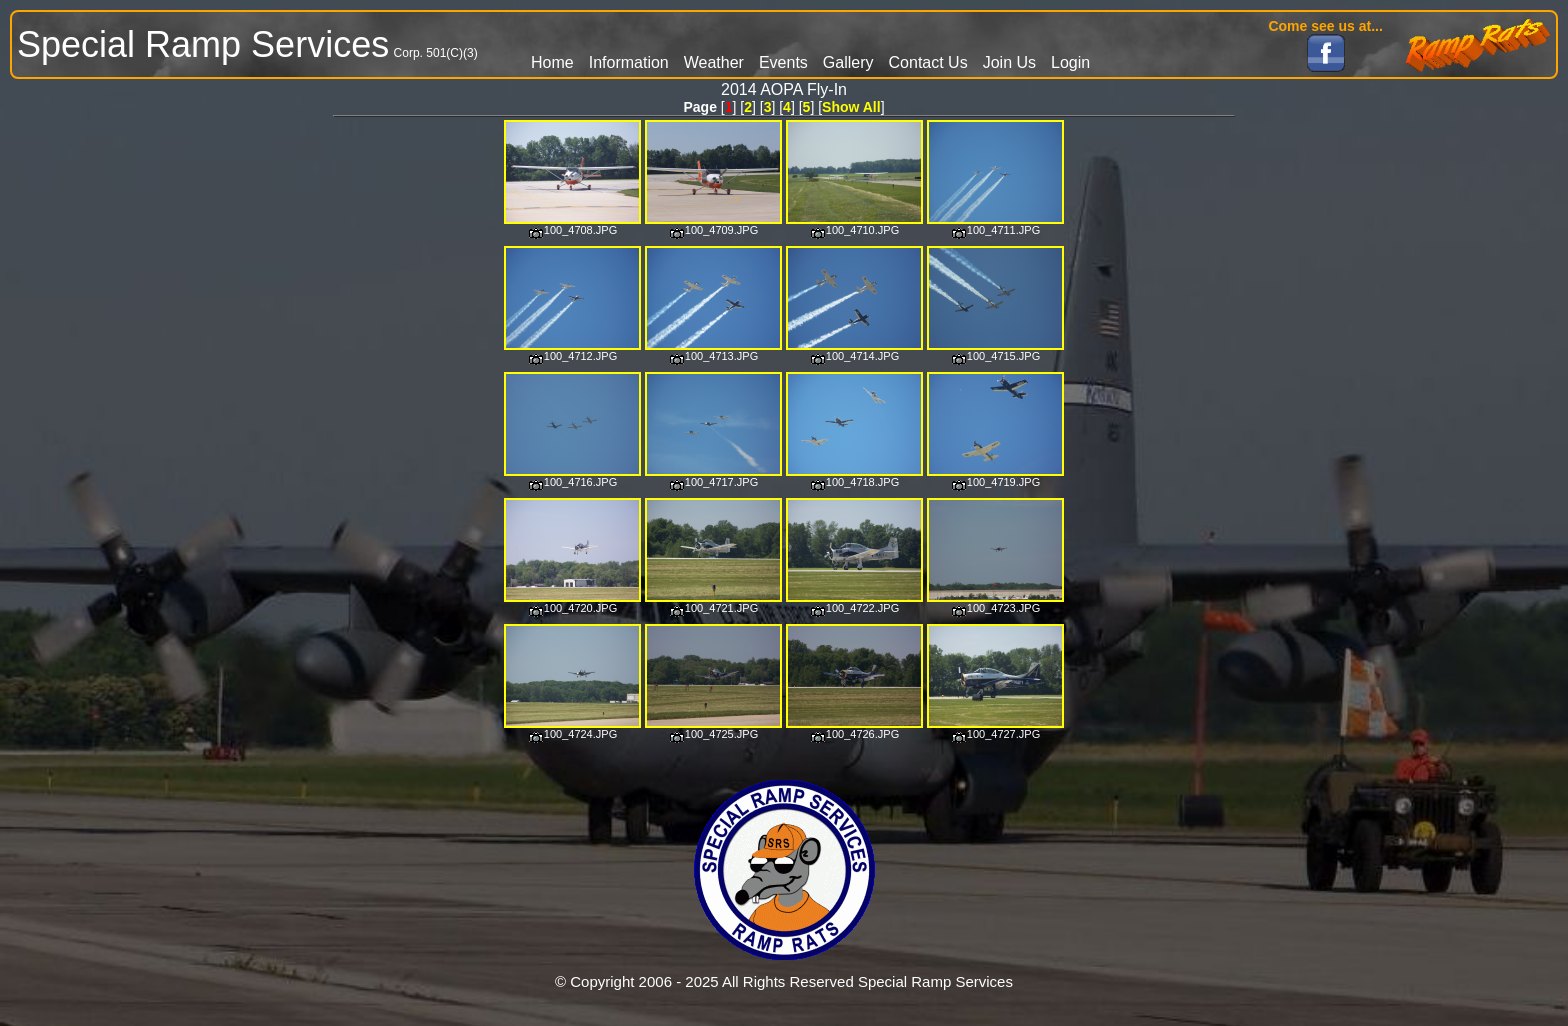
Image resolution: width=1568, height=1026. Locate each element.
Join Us (1009, 62)
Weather (714, 62)
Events (783, 62)
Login (1070, 62)
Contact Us (928, 62)
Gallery (848, 62)
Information (629, 62)
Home (552, 62)
